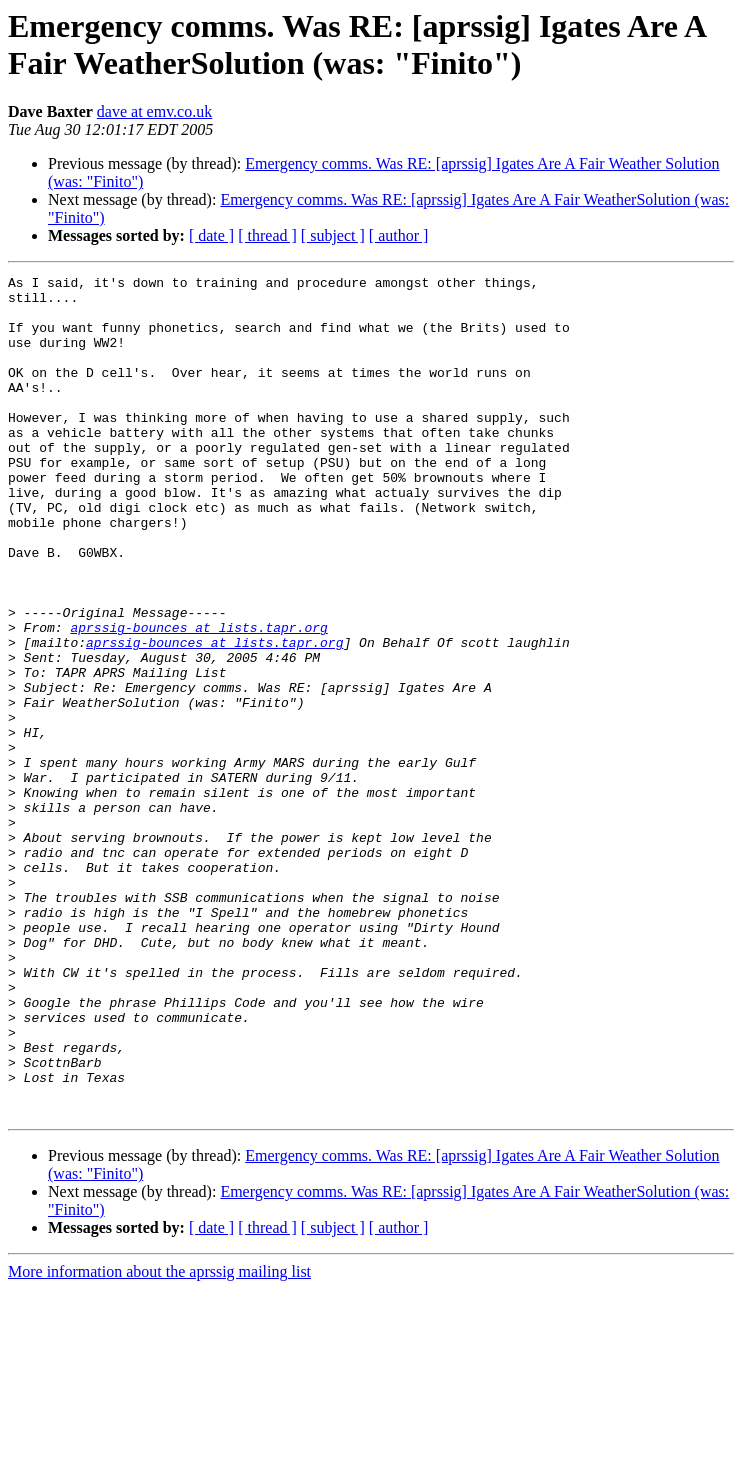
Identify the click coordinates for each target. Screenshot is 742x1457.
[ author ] (399, 235)
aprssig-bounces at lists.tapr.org (198, 699)
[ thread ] (267, 235)
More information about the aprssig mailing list (159, 1439)
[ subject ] (333, 235)
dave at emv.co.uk (154, 111)
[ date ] (211, 235)
